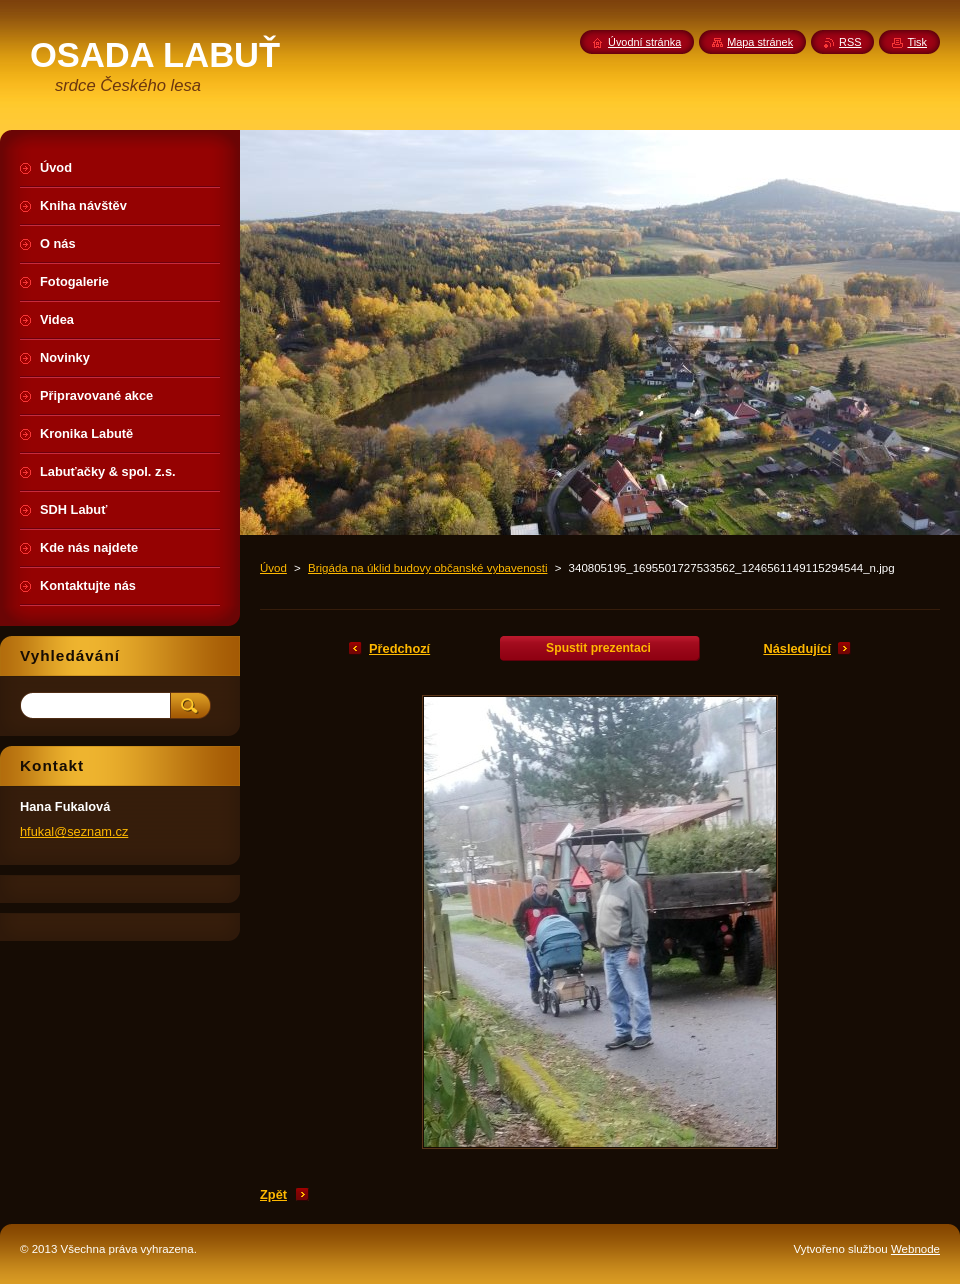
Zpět (273, 1194)
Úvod (273, 568)
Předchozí (399, 648)
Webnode (915, 1249)
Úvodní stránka (644, 42)
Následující (797, 648)
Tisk (917, 42)
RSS (850, 42)
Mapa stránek (760, 42)
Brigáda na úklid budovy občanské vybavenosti (427, 568)
